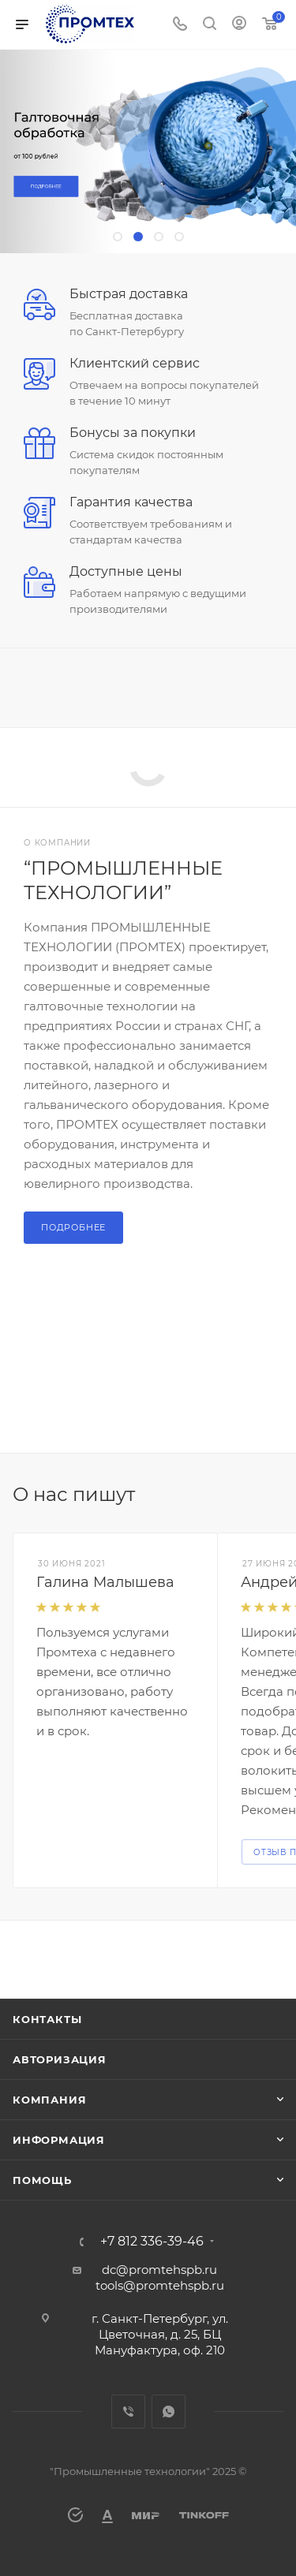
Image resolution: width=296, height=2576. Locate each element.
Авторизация (60, 2059)
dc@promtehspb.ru (159, 2269)
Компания (49, 2099)
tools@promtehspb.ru (160, 2285)
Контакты (47, 2019)
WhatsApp (168, 2412)
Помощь (42, 2180)
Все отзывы (279, 1494)
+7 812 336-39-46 (152, 2241)
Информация (59, 2140)
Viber (128, 2412)
